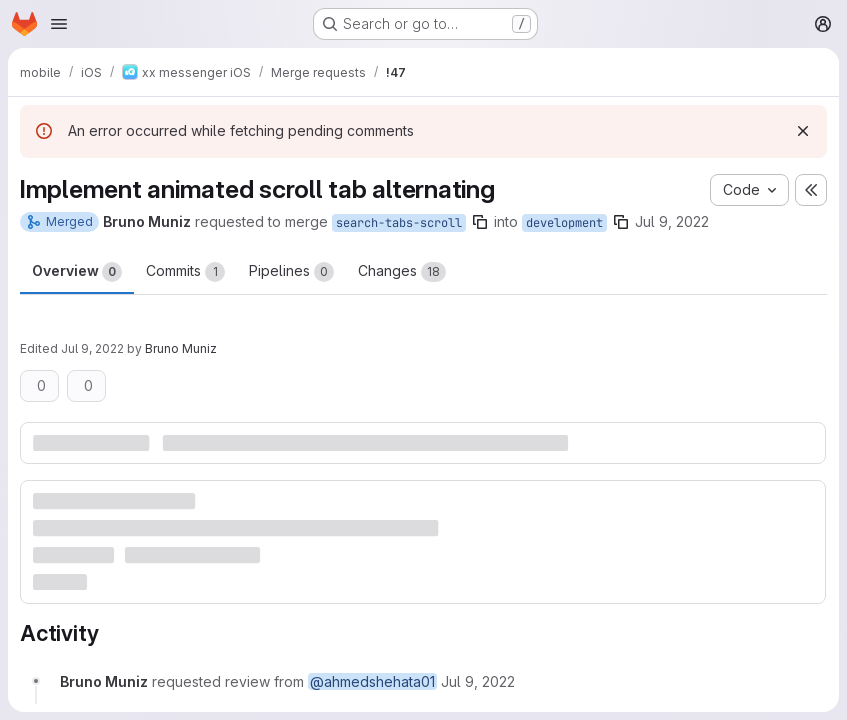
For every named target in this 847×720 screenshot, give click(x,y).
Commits (185, 272)
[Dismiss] (803, 131)
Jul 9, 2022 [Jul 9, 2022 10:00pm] (92, 348)
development (564, 223)
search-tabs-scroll (399, 223)
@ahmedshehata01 (372, 681)
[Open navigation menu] (59, 24)
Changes (402, 272)
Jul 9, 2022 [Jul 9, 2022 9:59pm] (672, 221)
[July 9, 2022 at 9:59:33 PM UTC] (478, 681)
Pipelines (291, 272)
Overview (77, 272)
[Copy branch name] (480, 222)
